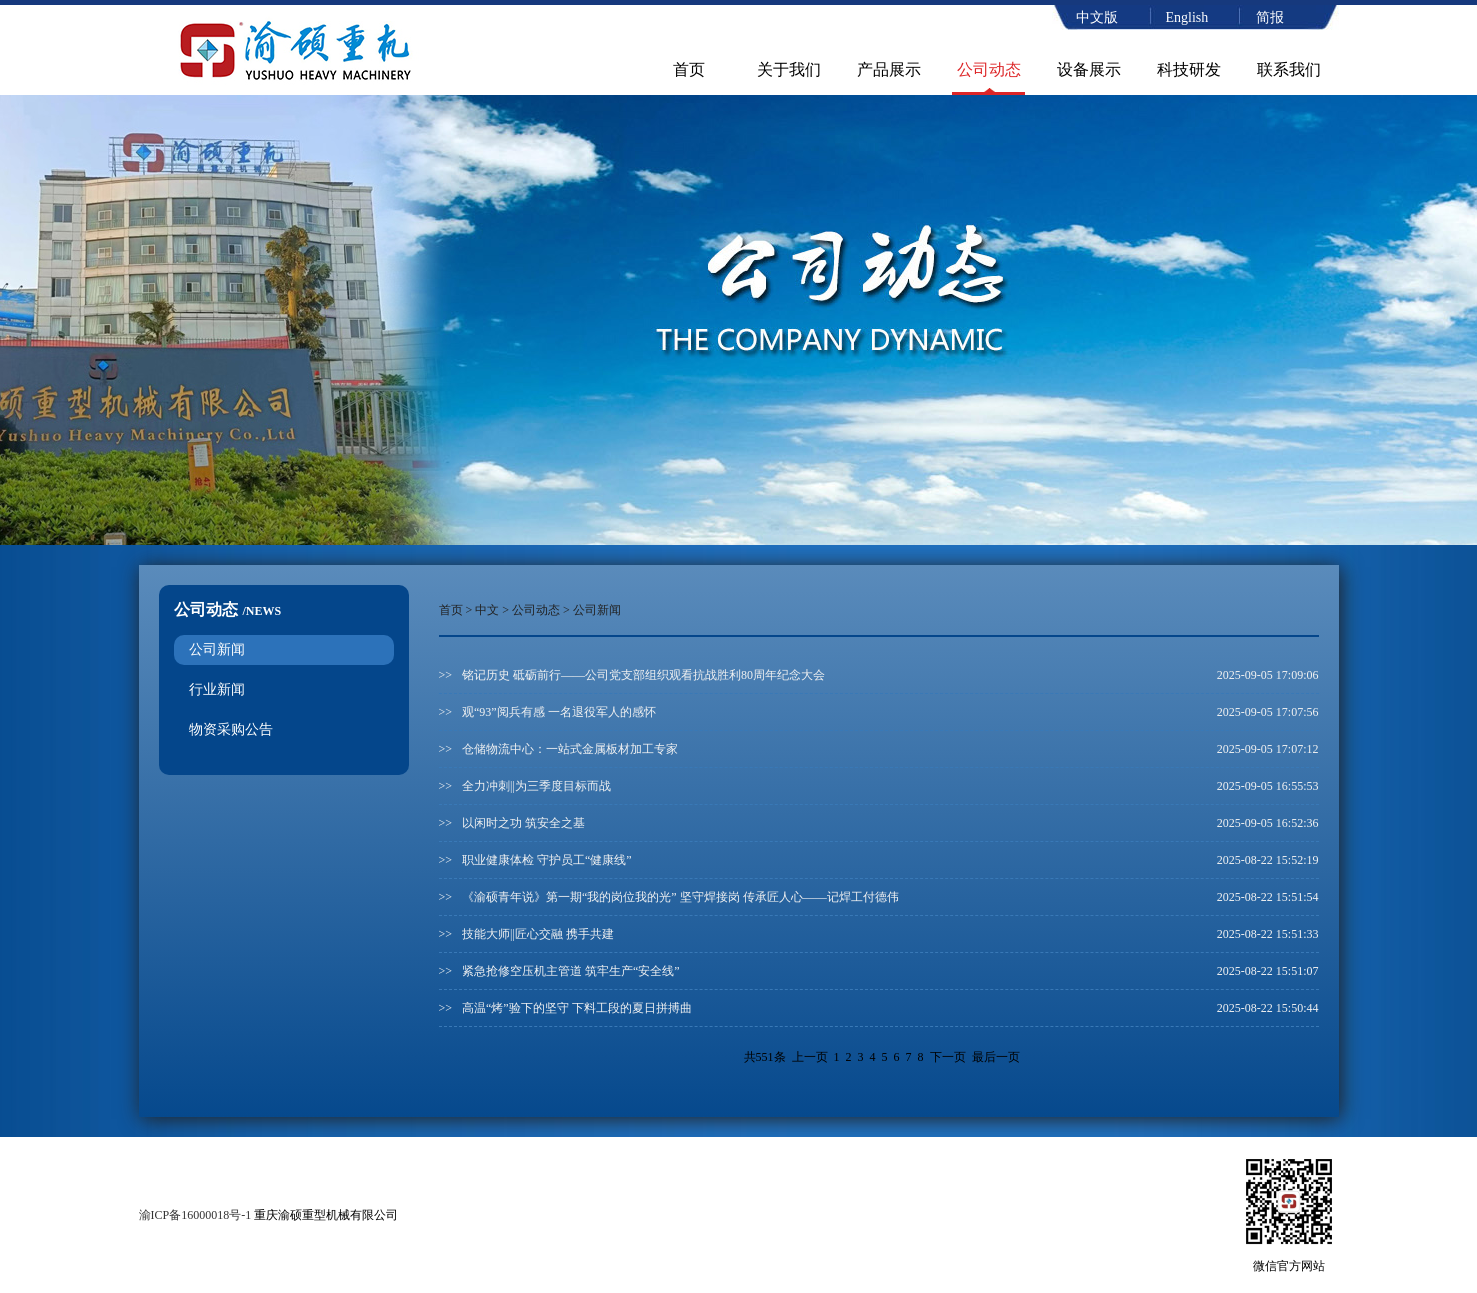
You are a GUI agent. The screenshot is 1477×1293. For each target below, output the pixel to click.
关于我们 (789, 69)
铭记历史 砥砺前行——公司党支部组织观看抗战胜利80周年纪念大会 (643, 675)
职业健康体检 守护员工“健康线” (547, 860)
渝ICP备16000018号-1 (195, 1215)
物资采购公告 (231, 729)
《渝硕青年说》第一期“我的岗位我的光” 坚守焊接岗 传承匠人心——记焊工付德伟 (680, 897)
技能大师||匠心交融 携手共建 (538, 934)
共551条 (765, 1057)
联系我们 (1289, 69)
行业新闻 (217, 689)
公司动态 (989, 69)
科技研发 (1189, 69)
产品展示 (889, 69)
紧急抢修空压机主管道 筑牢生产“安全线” (571, 971)
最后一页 (996, 1057)
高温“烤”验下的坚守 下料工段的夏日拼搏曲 (577, 1008)
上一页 (810, 1057)
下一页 (948, 1057)
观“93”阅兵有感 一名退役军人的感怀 (559, 712)
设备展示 (1089, 69)
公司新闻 (217, 649)
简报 (1270, 17)
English (1187, 17)
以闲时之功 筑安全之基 (523, 823)
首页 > (457, 610)
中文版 (1097, 17)
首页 (689, 69)
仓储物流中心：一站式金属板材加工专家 (570, 749)
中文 (487, 610)
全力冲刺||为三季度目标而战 (536, 786)
